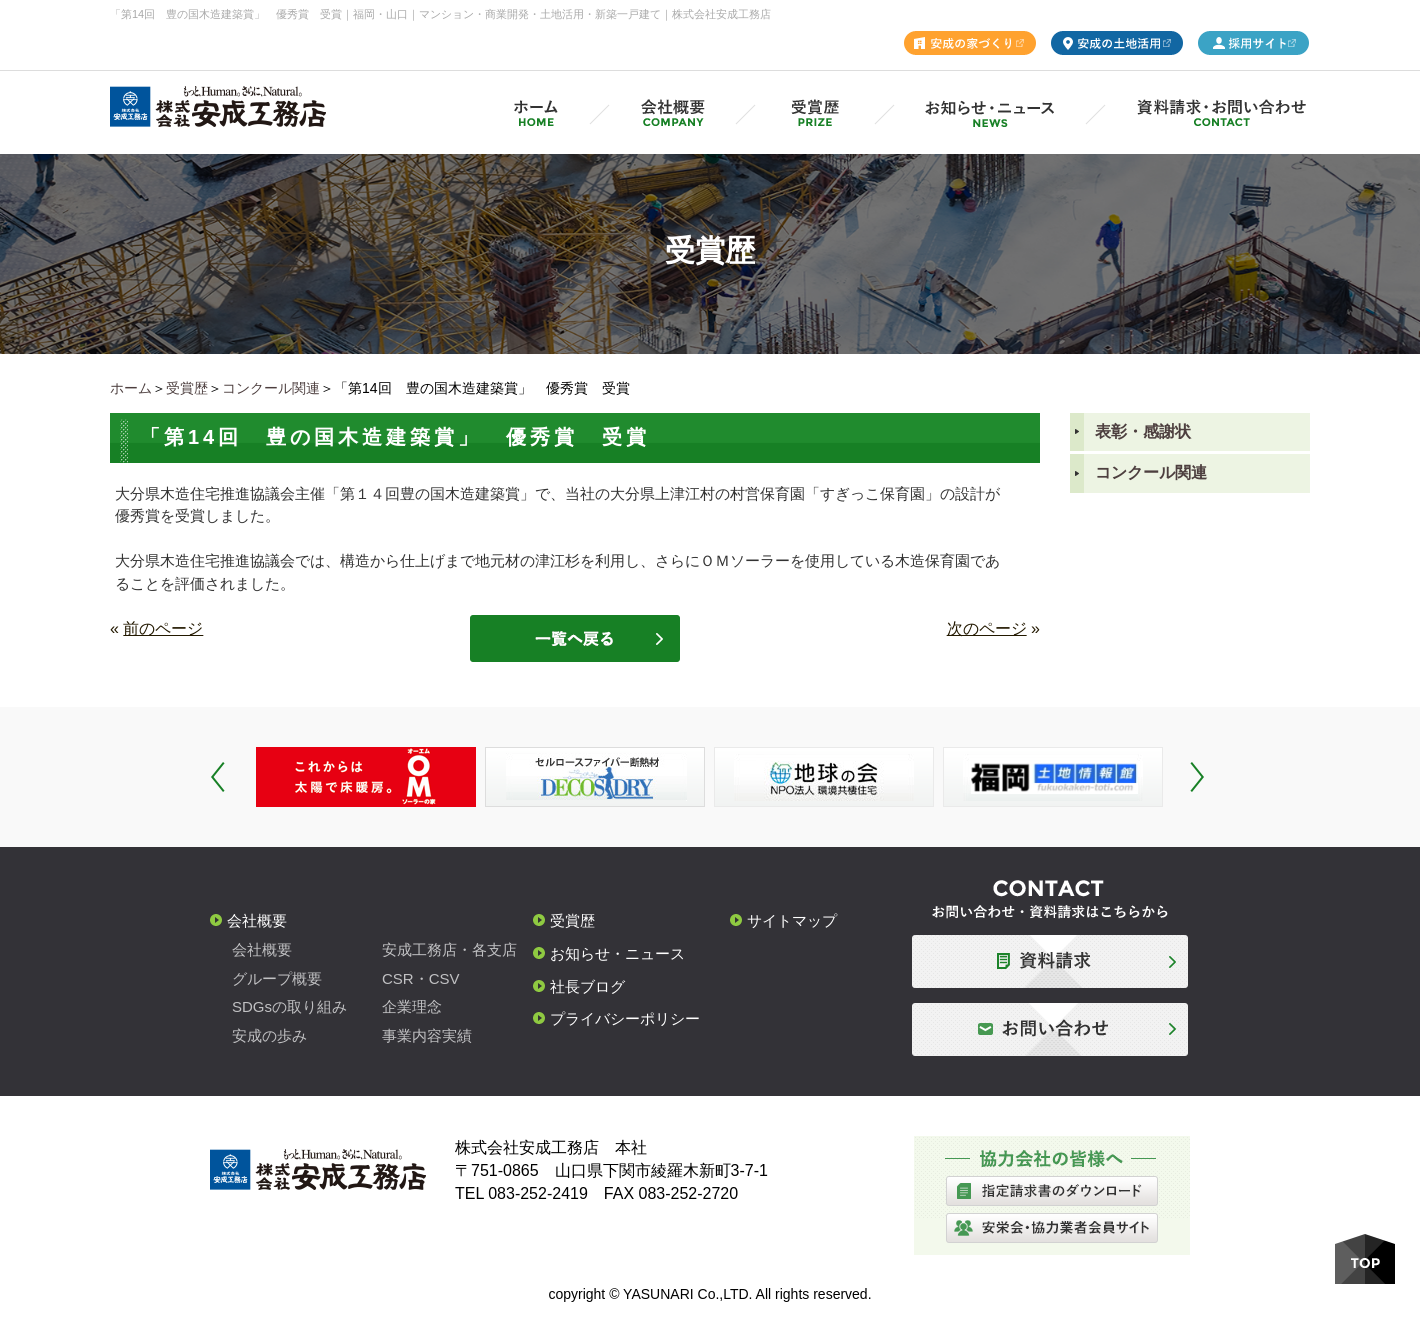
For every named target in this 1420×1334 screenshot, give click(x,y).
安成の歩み (269, 1035)
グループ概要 (277, 978)
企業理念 (412, 1006)
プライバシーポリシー (625, 1018)
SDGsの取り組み (289, 1006)
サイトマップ (792, 920)
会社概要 (257, 920)
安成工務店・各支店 (449, 949)
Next (1197, 777)
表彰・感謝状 (1143, 431)
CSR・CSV (421, 978)
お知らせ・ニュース (617, 953)
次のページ (987, 628)
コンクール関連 (271, 388)
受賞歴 (187, 388)
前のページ (163, 628)
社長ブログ (587, 986)
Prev (218, 777)
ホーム (131, 388)
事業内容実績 (427, 1035)
